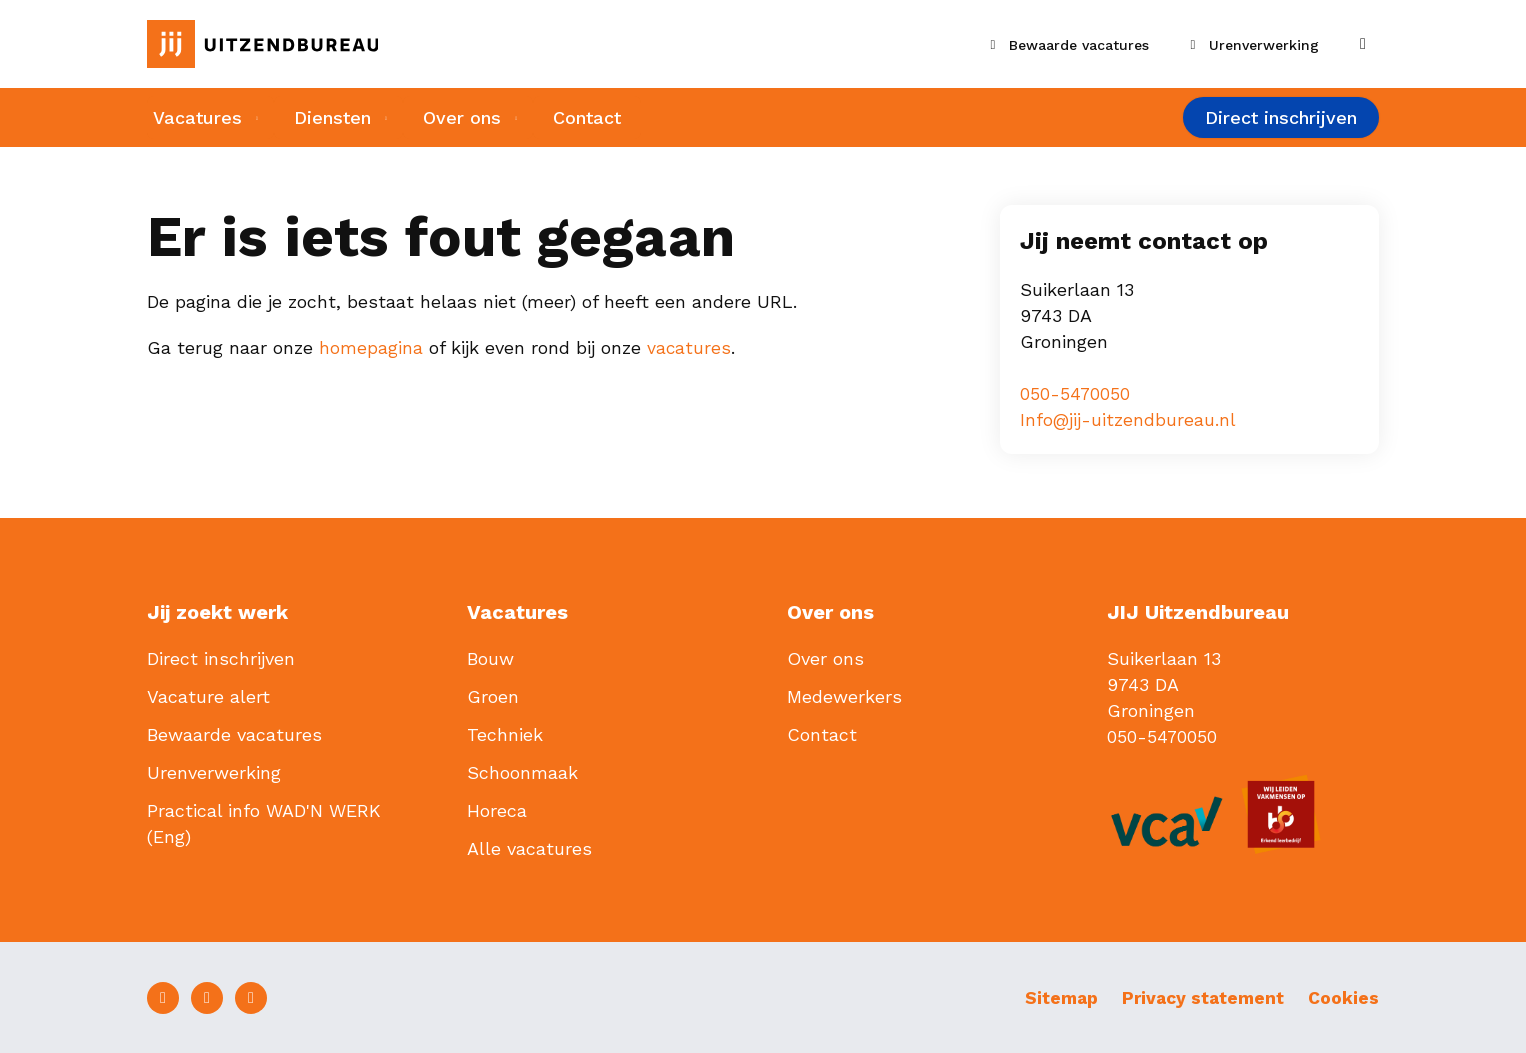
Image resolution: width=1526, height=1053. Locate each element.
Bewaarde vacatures (234, 733)
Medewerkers (844, 695)
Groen (493, 695)
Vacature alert (208, 695)
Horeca (497, 809)
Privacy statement (1199, 996)
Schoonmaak (522, 771)
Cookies (1343, 996)
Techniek (505, 733)
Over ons (466, 118)
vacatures (689, 347)
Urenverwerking (214, 771)
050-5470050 (1075, 393)
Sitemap (1052, 996)
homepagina (371, 347)
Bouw (490, 657)
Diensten (331, 118)
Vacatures (191, 118)
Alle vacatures (529, 847)
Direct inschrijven (1281, 119)
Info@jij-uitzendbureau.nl (1128, 419)
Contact (596, 118)
